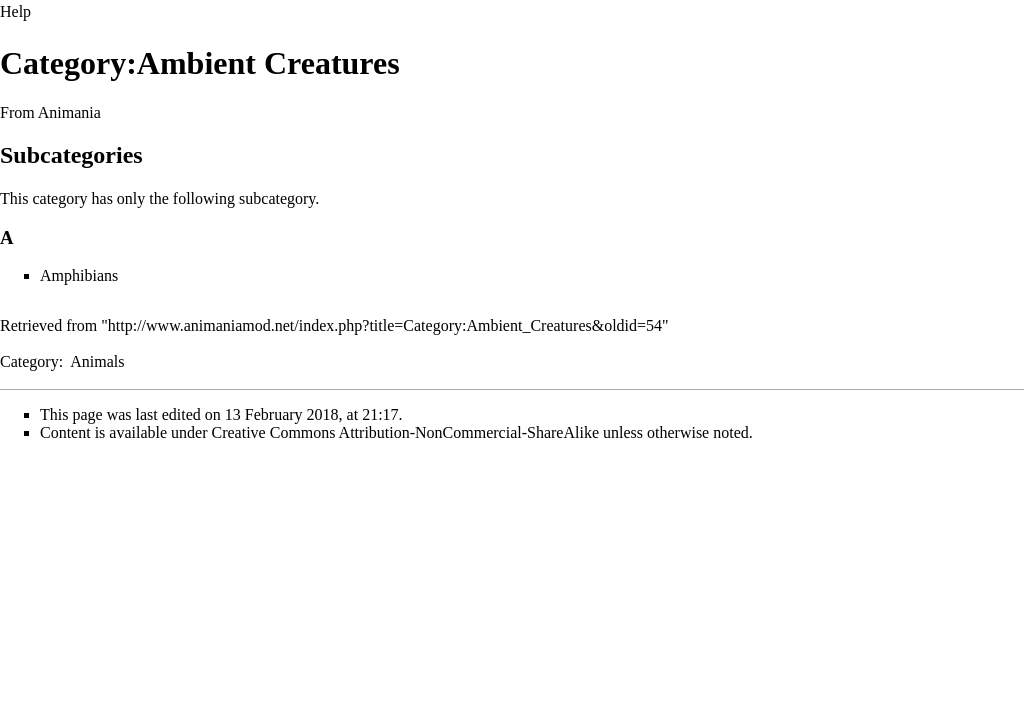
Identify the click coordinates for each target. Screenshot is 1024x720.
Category (29, 361)
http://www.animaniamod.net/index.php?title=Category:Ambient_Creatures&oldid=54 (385, 325)
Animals (97, 361)
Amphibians (79, 275)
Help (15, 11)
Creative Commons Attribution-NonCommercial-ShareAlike (405, 432)
